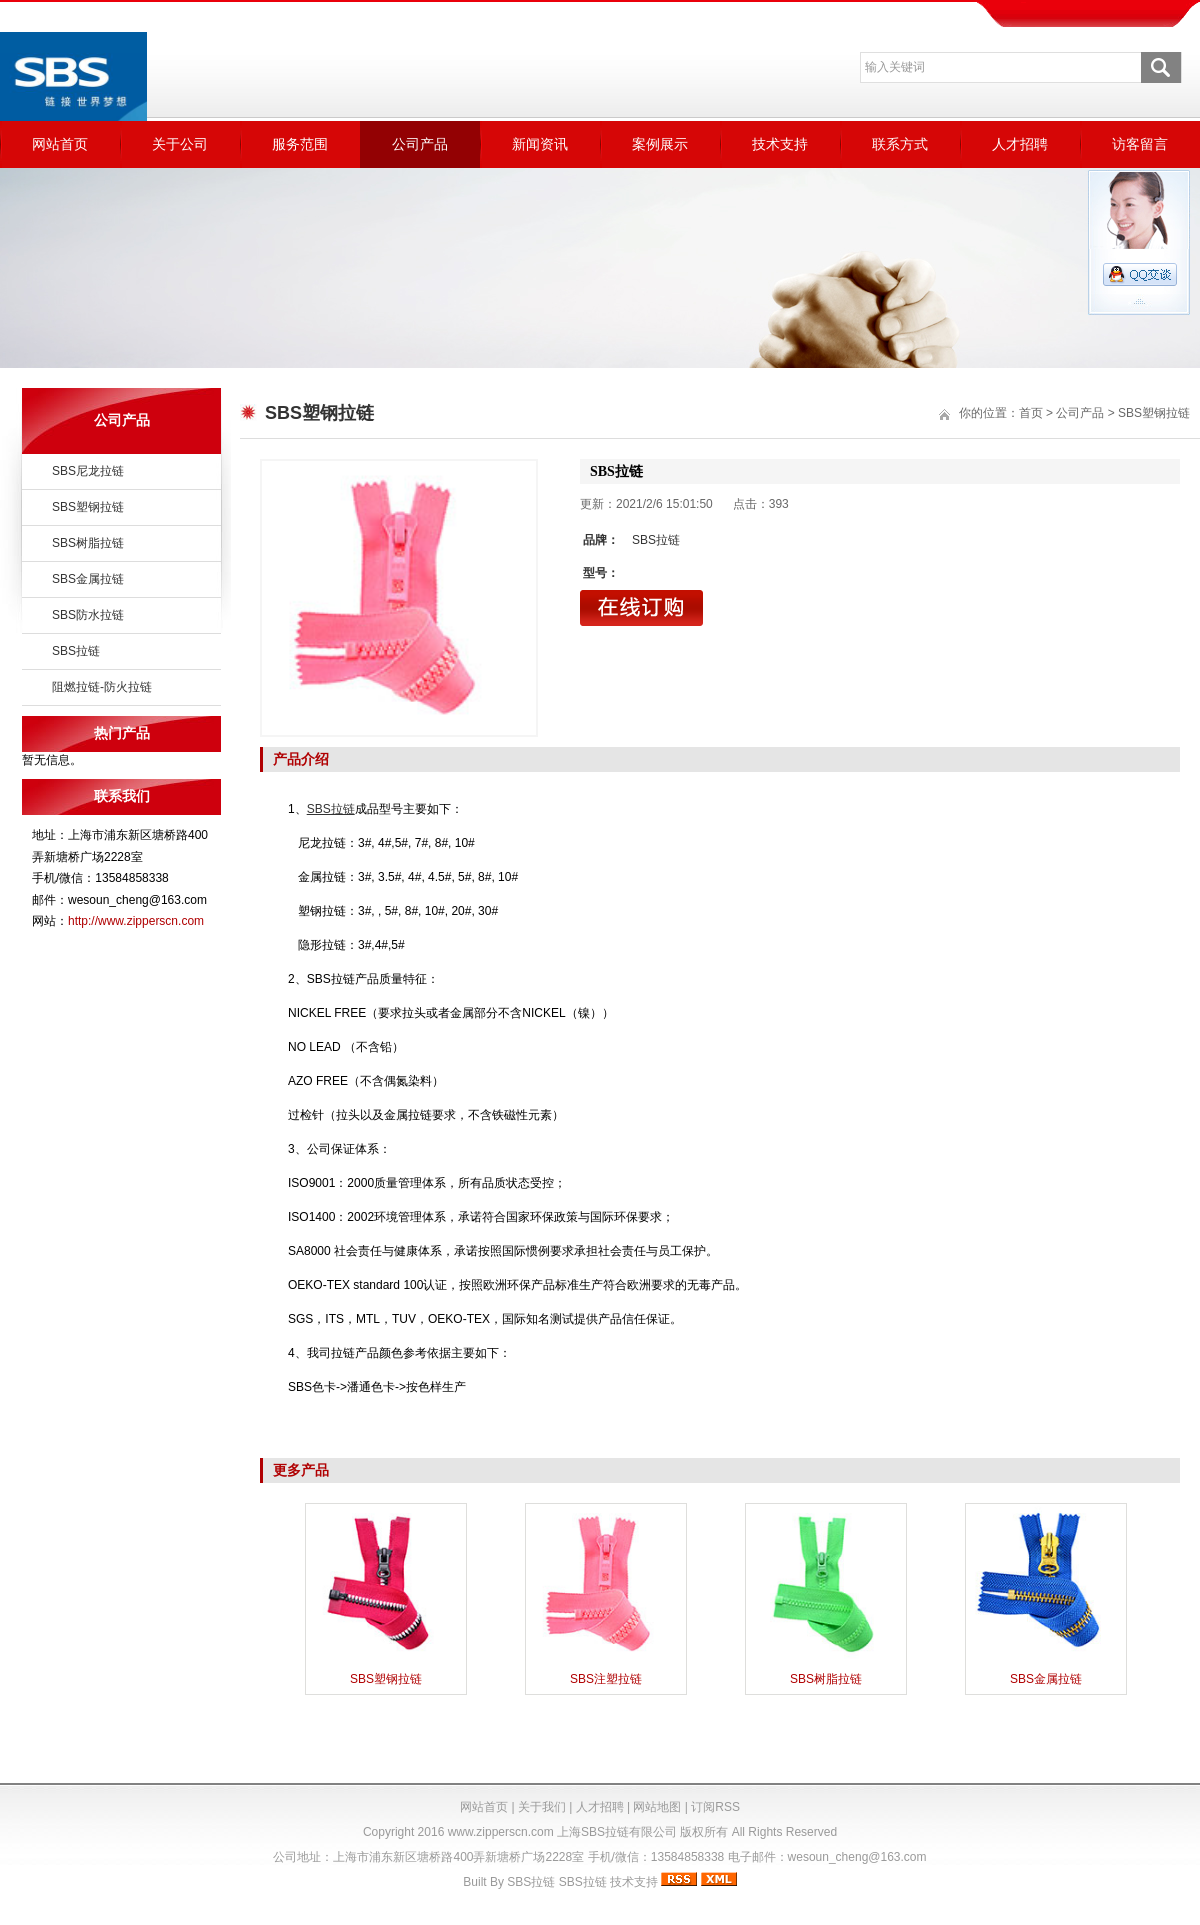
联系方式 (900, 144)
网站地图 (657, 1807)
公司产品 (420, 144)
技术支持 (780, 144)
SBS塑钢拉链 (88, 507)
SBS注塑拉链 (606, 1679)
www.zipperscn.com (501, 1832)
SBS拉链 (76, 651)
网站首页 (60, 144)
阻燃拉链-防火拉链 (102, 687)
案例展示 (660, 144)
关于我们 (542, 1807)
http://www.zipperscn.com (136, 921)
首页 (1031, 413)
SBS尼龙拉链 (88, 471)
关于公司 (180, 144)
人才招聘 (1020, 144)
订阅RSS (715, 1807)
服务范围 (300, 144)
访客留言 (1140, 144)
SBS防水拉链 (88, 615)
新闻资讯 (540, 144)
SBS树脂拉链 (88, 543)
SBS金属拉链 (88, 579)
